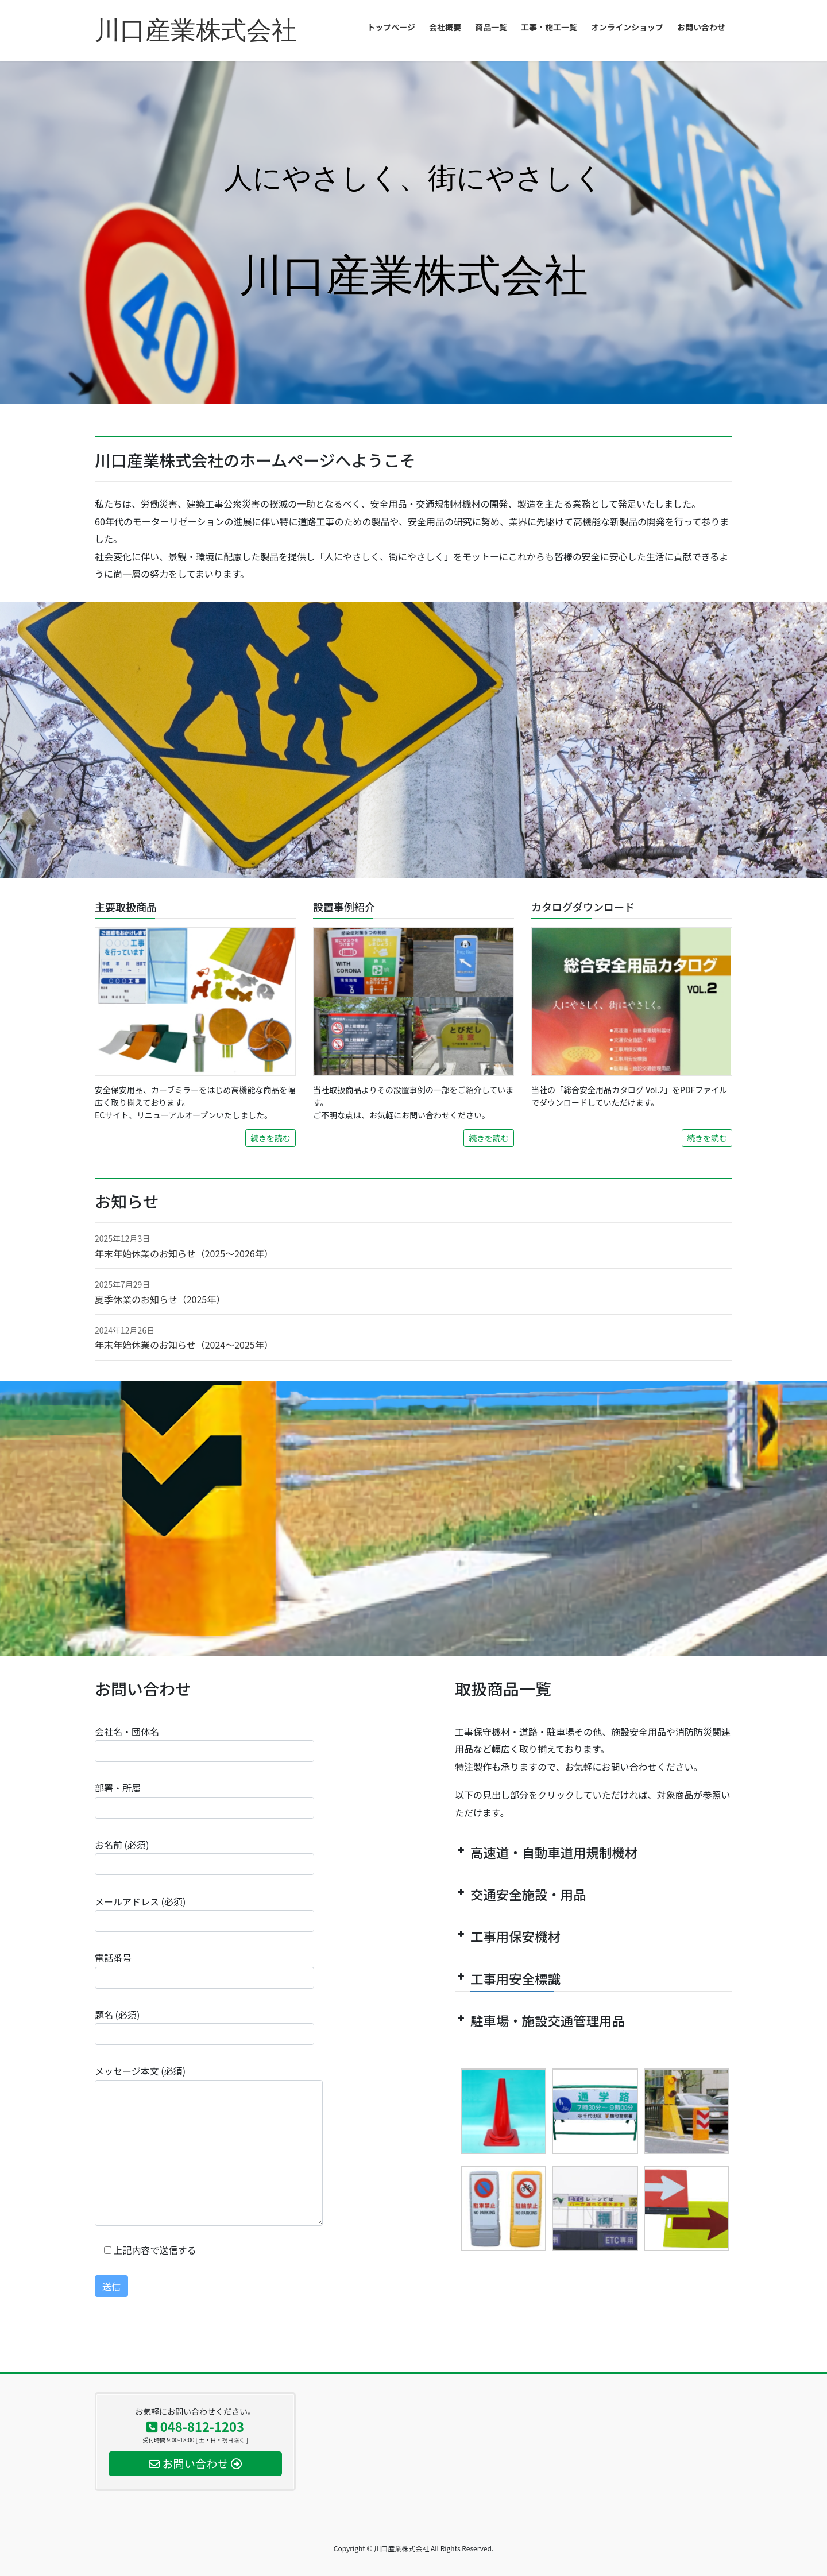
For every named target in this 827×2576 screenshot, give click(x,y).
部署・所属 (204, 1799)
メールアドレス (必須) (204, 1913)
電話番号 (204, 1969)
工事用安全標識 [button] (508, 1978)
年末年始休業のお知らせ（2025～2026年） (184, 1253)
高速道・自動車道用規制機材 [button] (546, 1852)
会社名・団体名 (204, 1743)
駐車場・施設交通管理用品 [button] (540, 2020)
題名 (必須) (204, 2026)
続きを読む (270, 1138)
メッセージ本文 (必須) (209, 2144)
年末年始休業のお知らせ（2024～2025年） (184, 1344)
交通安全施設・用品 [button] (520, 1894)
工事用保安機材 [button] (508, 1936)
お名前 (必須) (204, 1856)
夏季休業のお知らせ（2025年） (160, 1299)
